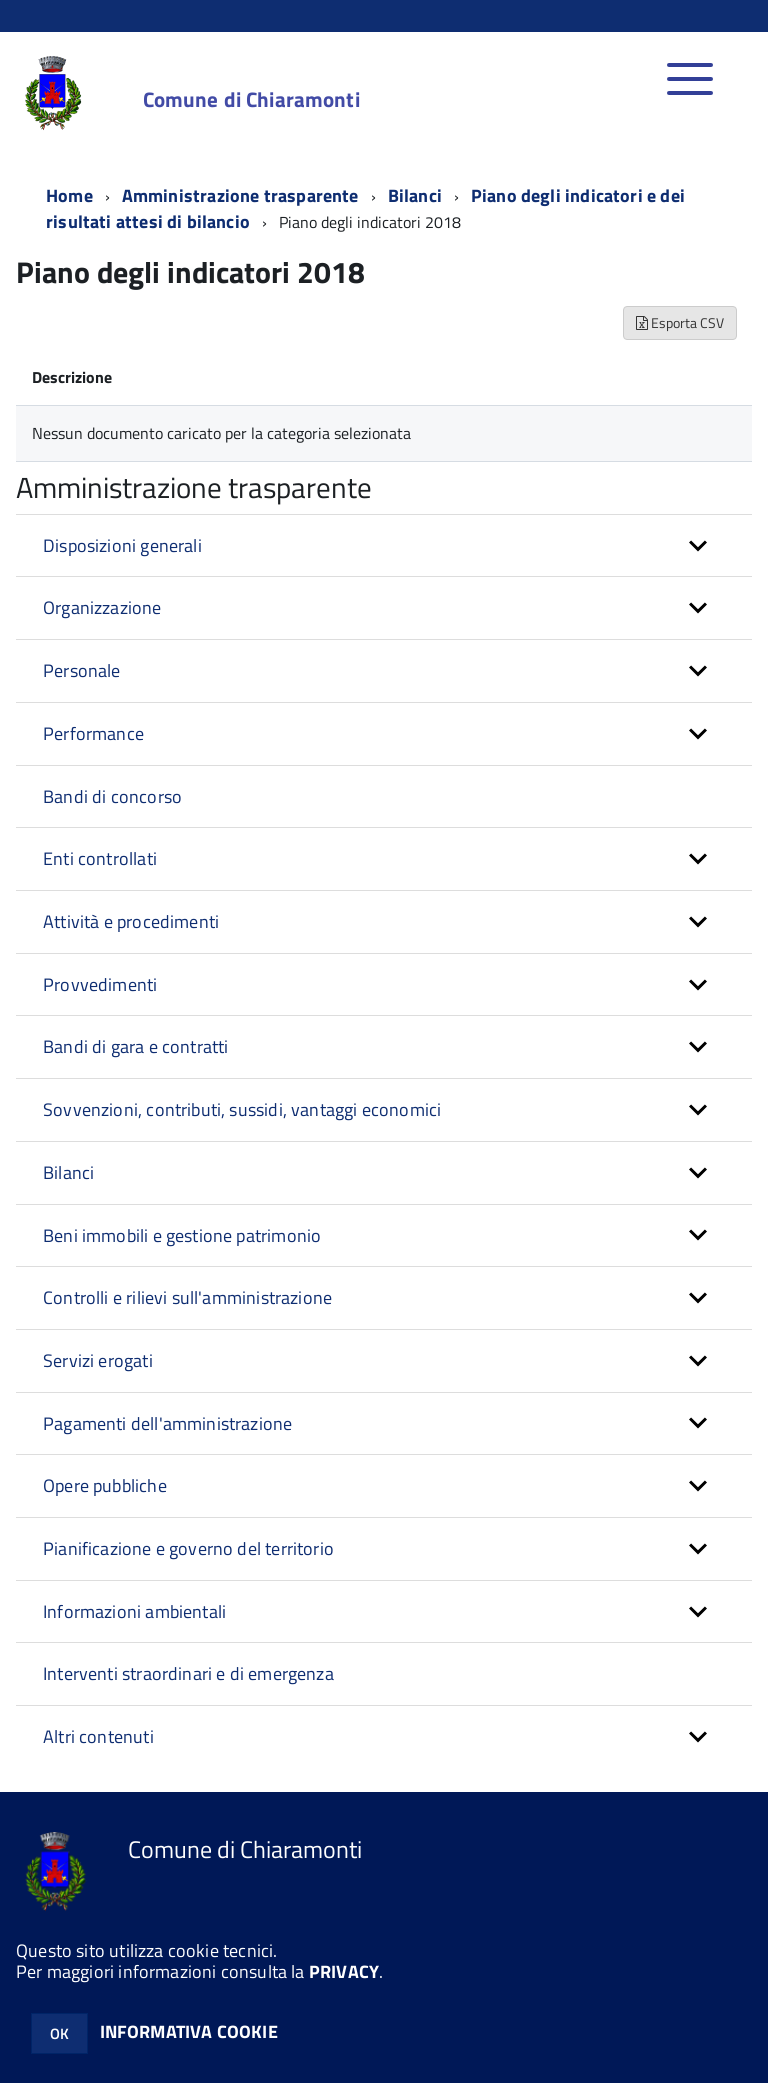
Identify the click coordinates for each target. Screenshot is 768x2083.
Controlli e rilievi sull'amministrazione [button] (187, 1297)
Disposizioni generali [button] (122, 545)
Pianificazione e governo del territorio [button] (188, 1548)
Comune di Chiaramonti (251, 99)
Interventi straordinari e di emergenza (188, 1673)
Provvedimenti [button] (100, 984)
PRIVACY (344, 1971)
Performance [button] (93, 733)
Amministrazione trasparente (240, 195)
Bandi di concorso (112, 796)
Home (69, 195)
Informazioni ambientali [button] (134, 1611)
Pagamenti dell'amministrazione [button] (167, 1423)
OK (59, 2033)
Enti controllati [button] (100, 858)
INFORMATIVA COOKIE (189, 2031)
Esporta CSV (680, 322)
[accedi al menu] (690, 89)
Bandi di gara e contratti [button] (136, 1046)
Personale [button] (82, 670)
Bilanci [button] (68, 1172)
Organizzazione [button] (102, 607)
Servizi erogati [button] (98, 1360)
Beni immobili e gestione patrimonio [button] (182, 1235)
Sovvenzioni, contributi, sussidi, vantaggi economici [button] (242, 1109)
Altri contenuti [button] (98, 1736)
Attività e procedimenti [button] (131, 921)
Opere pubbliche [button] (105, 1485)
